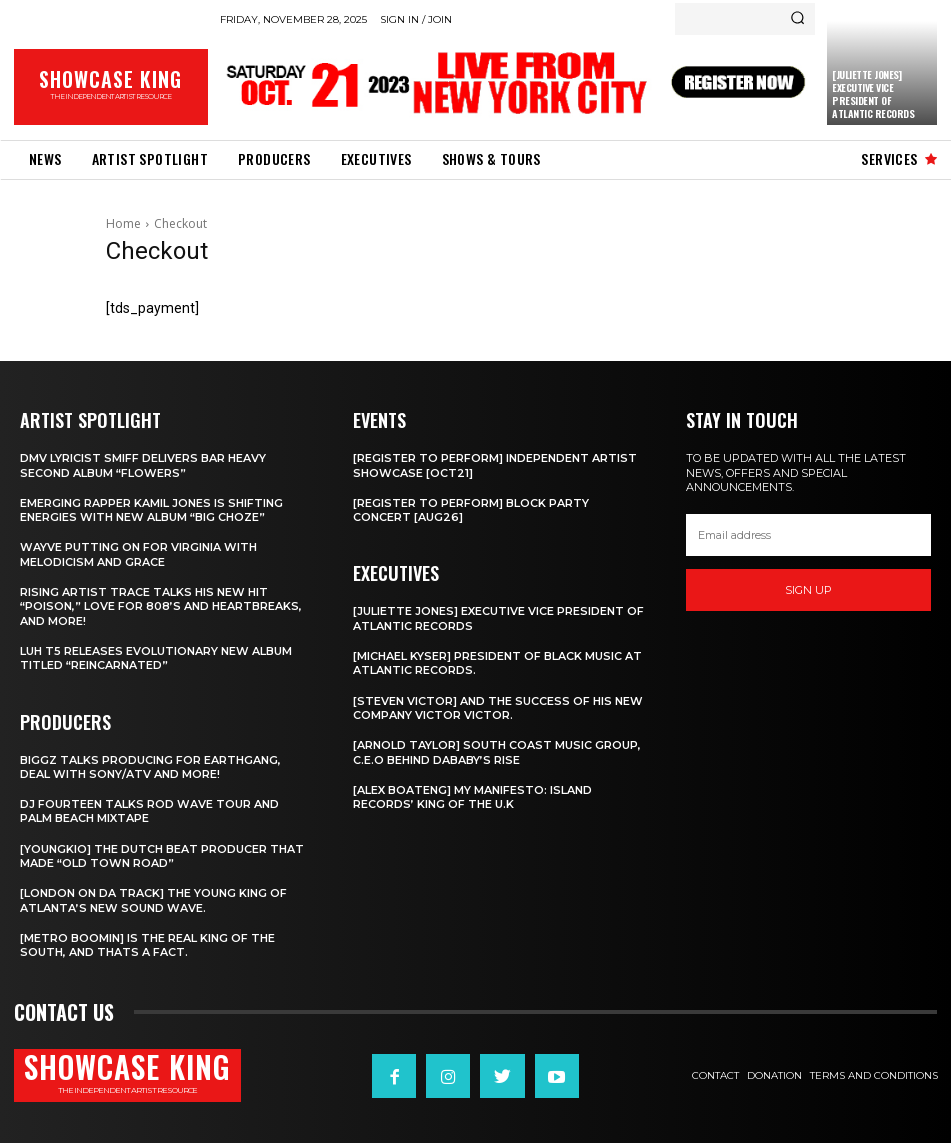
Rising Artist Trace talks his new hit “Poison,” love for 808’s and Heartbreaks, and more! (161, 606)
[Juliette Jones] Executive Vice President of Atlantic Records (873, 94)
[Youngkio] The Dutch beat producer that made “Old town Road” (162, 856)
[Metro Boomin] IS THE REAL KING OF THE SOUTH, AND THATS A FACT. (147, 945)
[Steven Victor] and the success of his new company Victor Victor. (498, 708)
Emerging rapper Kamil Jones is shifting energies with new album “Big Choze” (151, 510)
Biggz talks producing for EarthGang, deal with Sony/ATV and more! (150, 767)
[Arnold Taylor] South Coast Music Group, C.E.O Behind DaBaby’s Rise (497, 752)
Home (123, 223)
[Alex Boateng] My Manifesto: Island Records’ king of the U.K (472, 797)
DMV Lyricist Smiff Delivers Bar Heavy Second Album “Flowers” (143, 465)
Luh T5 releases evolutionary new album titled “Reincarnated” (156, 658)
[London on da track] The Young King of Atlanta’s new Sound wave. (153, 900)
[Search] (797, 19)
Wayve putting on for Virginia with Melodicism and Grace (138, 554)
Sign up (808, 590)
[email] (808, 535)
